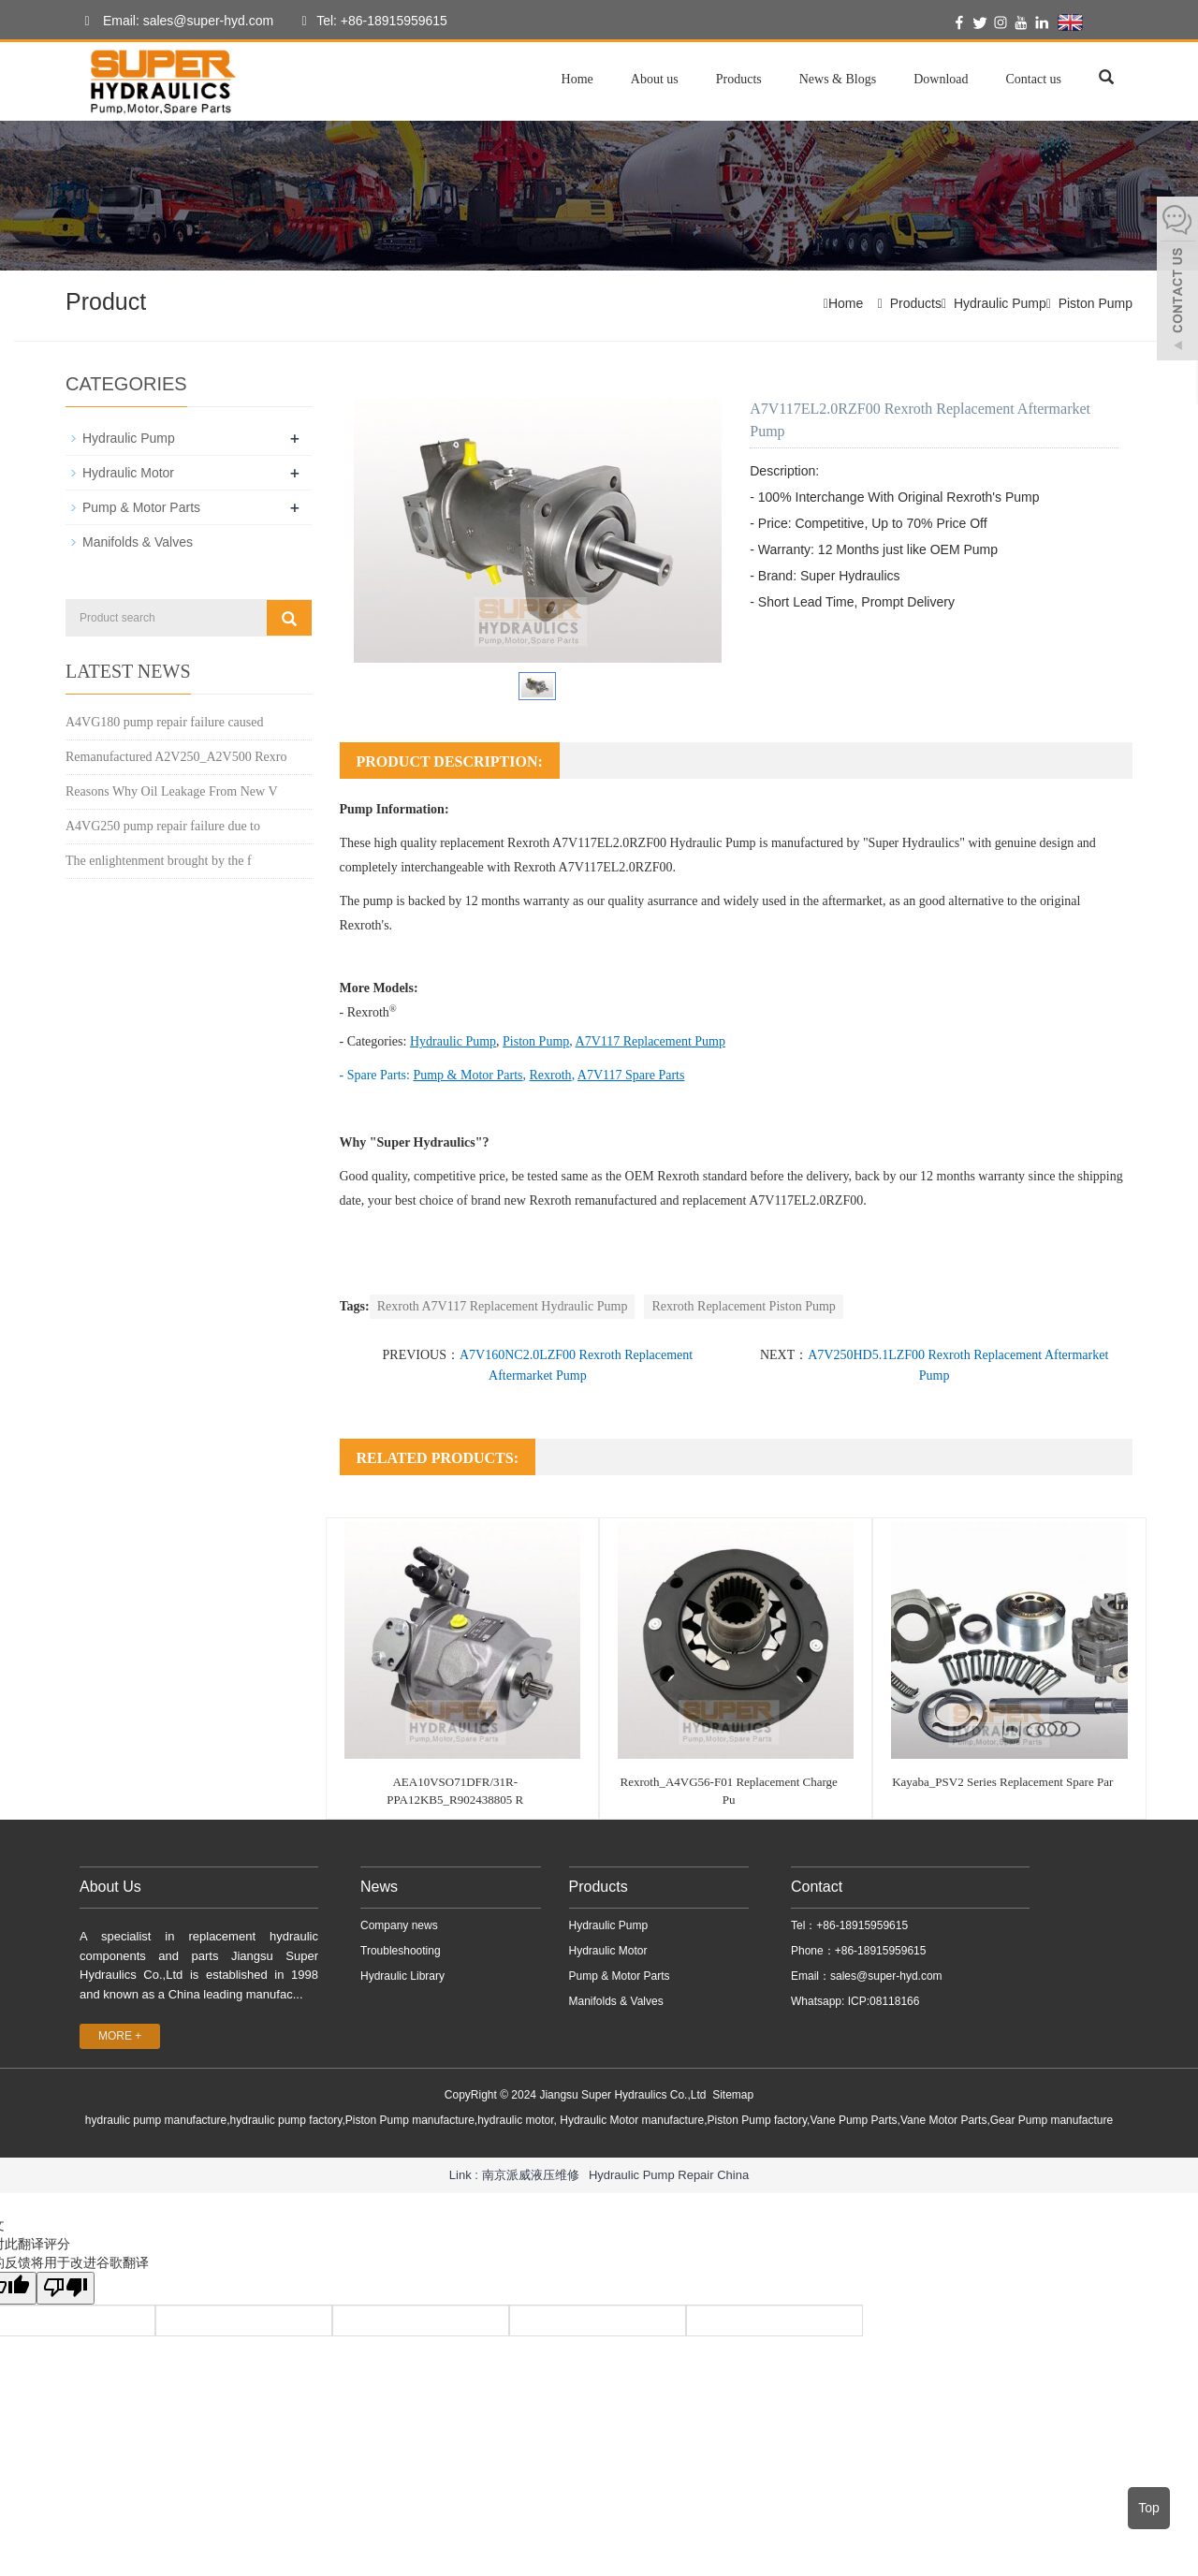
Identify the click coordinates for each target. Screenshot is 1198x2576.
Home (577, 79)
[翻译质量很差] (68, 2288)
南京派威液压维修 (530, 2174)
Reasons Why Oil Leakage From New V (172, 790)
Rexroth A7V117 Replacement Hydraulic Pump (502, 1306)
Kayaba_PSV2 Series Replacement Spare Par (1002, 1782)
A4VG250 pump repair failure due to (163, 825)
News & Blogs (837, 79)
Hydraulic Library (402, 1976)
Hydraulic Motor (128, 472)
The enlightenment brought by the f (159, 860)
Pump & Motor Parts (141, 507)
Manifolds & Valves (137, 541)
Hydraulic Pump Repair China (669, 2174)
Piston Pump (1095, 303)
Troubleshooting (400, 1950)
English (1094, 22)
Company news (399, 1925)
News (379, 1887)
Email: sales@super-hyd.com (174, 21)
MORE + (119, 2035)
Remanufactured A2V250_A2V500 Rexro (176, 756)
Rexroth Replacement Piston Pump (743, 1306)
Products (739, 79)
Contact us (1034, 79)
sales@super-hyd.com (886, 1976)
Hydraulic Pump (1000, 303)
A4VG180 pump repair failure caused (164, 721)
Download (940, 79)
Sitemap (732, 2094)
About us (655, 79)
